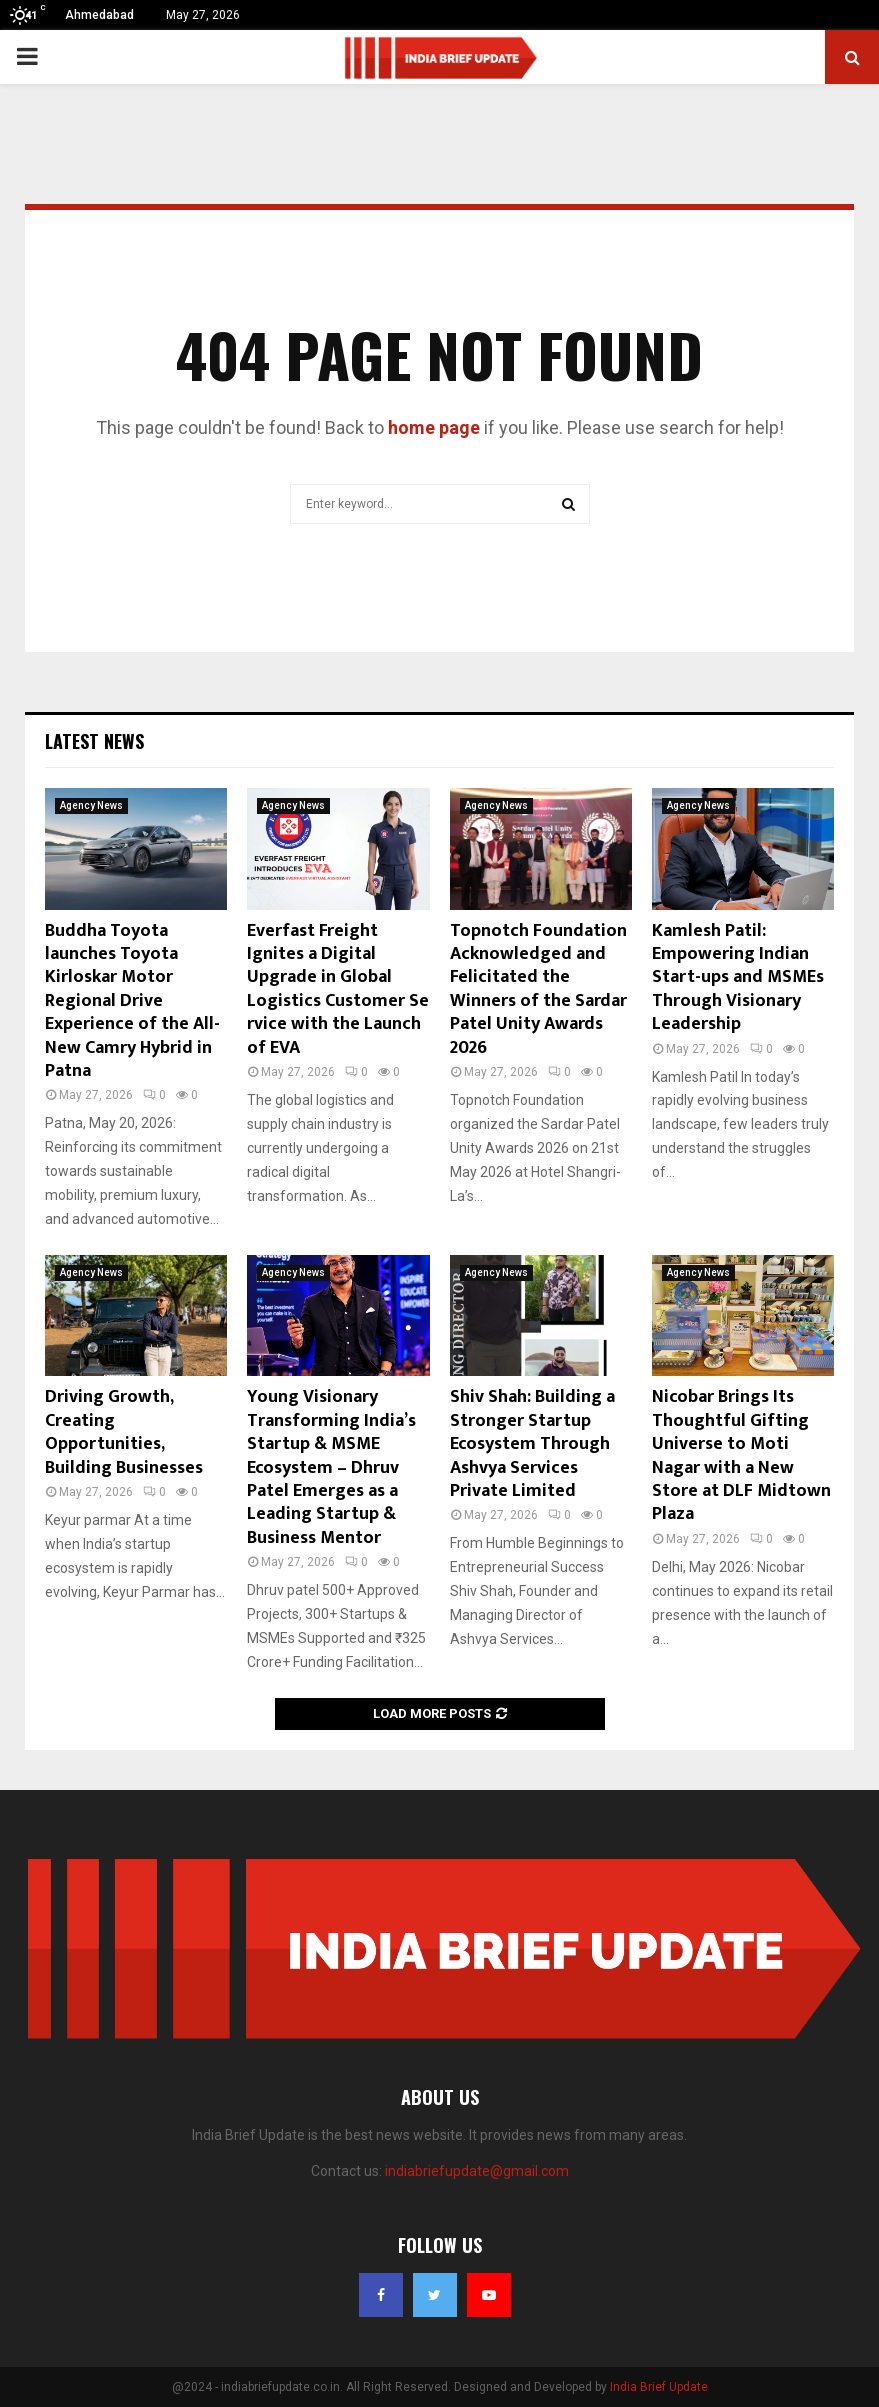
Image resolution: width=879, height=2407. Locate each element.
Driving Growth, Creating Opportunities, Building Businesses (124, 1432)
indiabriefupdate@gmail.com (477, 2171)
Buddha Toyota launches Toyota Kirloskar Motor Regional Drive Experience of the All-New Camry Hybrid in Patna (132, 1001)
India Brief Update (659, 2387)
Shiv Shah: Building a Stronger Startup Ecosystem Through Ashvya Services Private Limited (532, 1444)
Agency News (91, 805)
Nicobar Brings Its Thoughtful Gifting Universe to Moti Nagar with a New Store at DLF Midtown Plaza (741, 1455)
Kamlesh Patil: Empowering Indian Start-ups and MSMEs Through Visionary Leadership (738, 978)
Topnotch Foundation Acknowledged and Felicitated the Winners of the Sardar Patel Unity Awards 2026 (538, 989)
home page (434, 427)
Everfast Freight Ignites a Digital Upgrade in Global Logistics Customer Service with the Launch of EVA (338, 989)
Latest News (94, 741)
